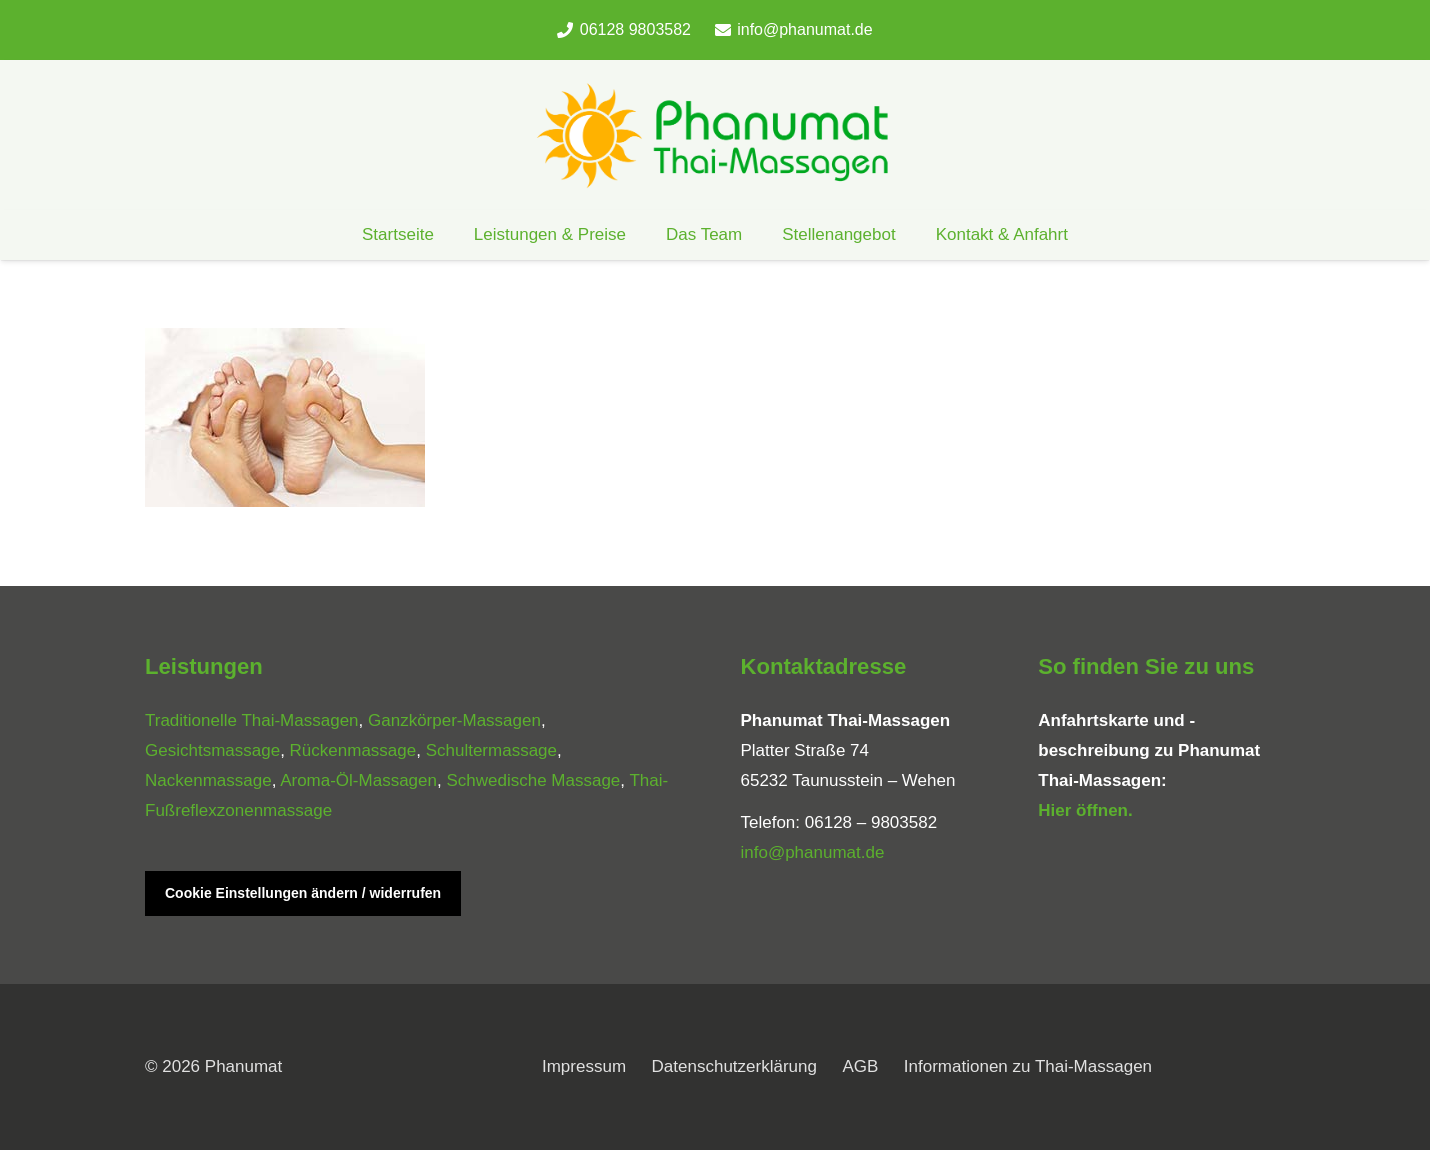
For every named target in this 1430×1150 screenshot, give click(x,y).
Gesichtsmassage (212, 750)
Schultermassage (491, 750)
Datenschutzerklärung (734, 1066)
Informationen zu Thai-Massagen (1028, 1066)
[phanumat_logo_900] (715, 135)
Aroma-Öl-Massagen (358, 780)
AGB (860, 1066)
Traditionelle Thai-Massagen (252, 720)
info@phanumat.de (813, 852)
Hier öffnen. (1085, 810)
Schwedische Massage (533, 780)
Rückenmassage (353, 750)
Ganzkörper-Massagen (454, 720)
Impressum (584, 1066)
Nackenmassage (208, 780)
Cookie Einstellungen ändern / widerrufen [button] (303, 893)
